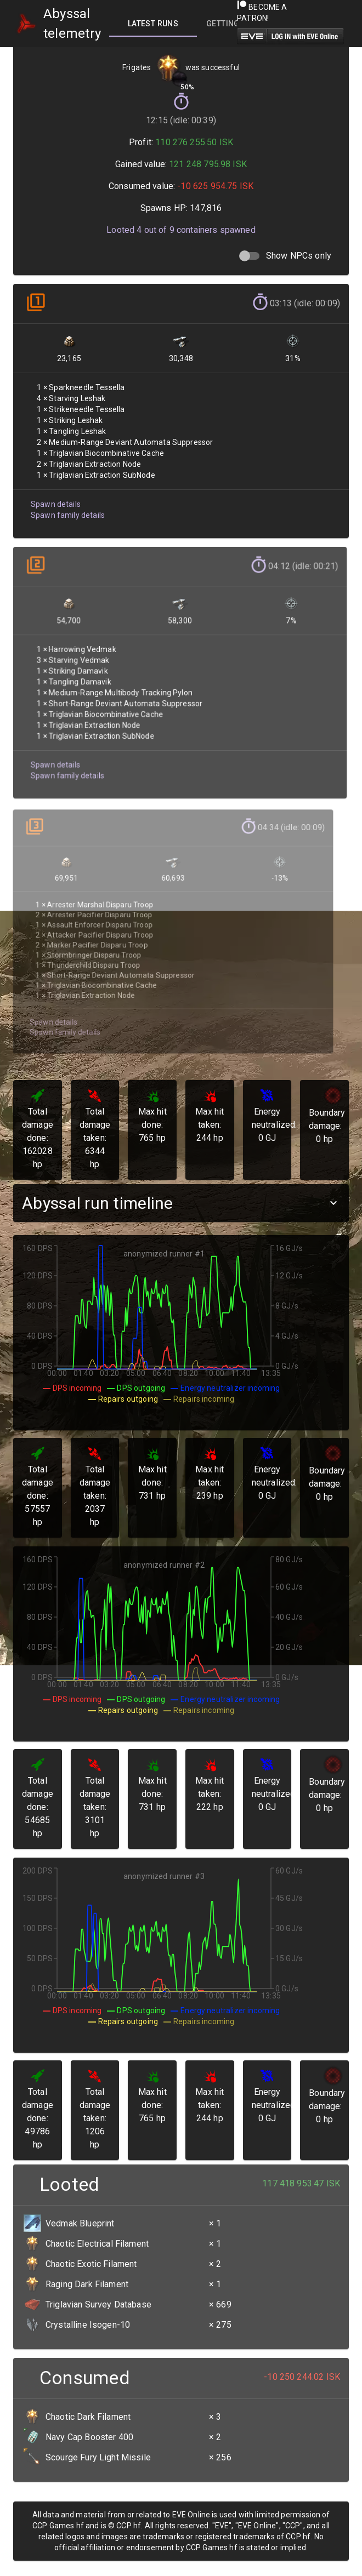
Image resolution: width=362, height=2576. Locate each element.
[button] (181, 1203)
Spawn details (54, 494)
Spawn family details (66, 504)
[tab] (153, 23)
